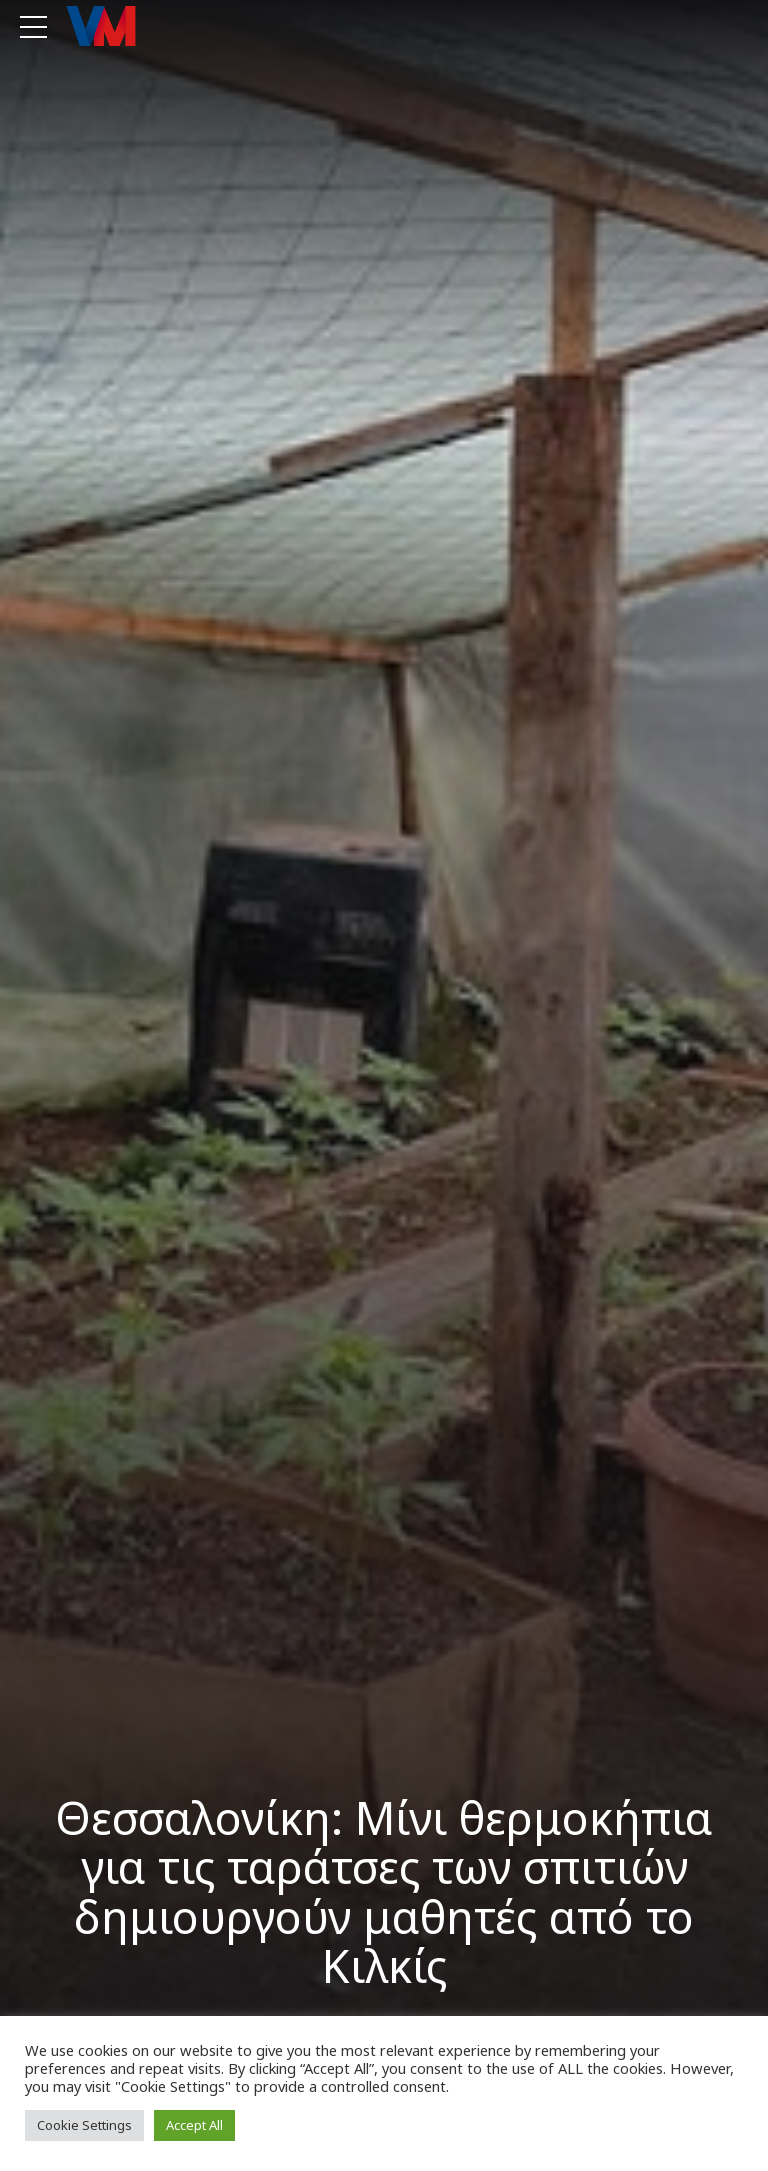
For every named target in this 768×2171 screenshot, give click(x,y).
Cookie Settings (84, 2125)
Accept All (194, 2125)
